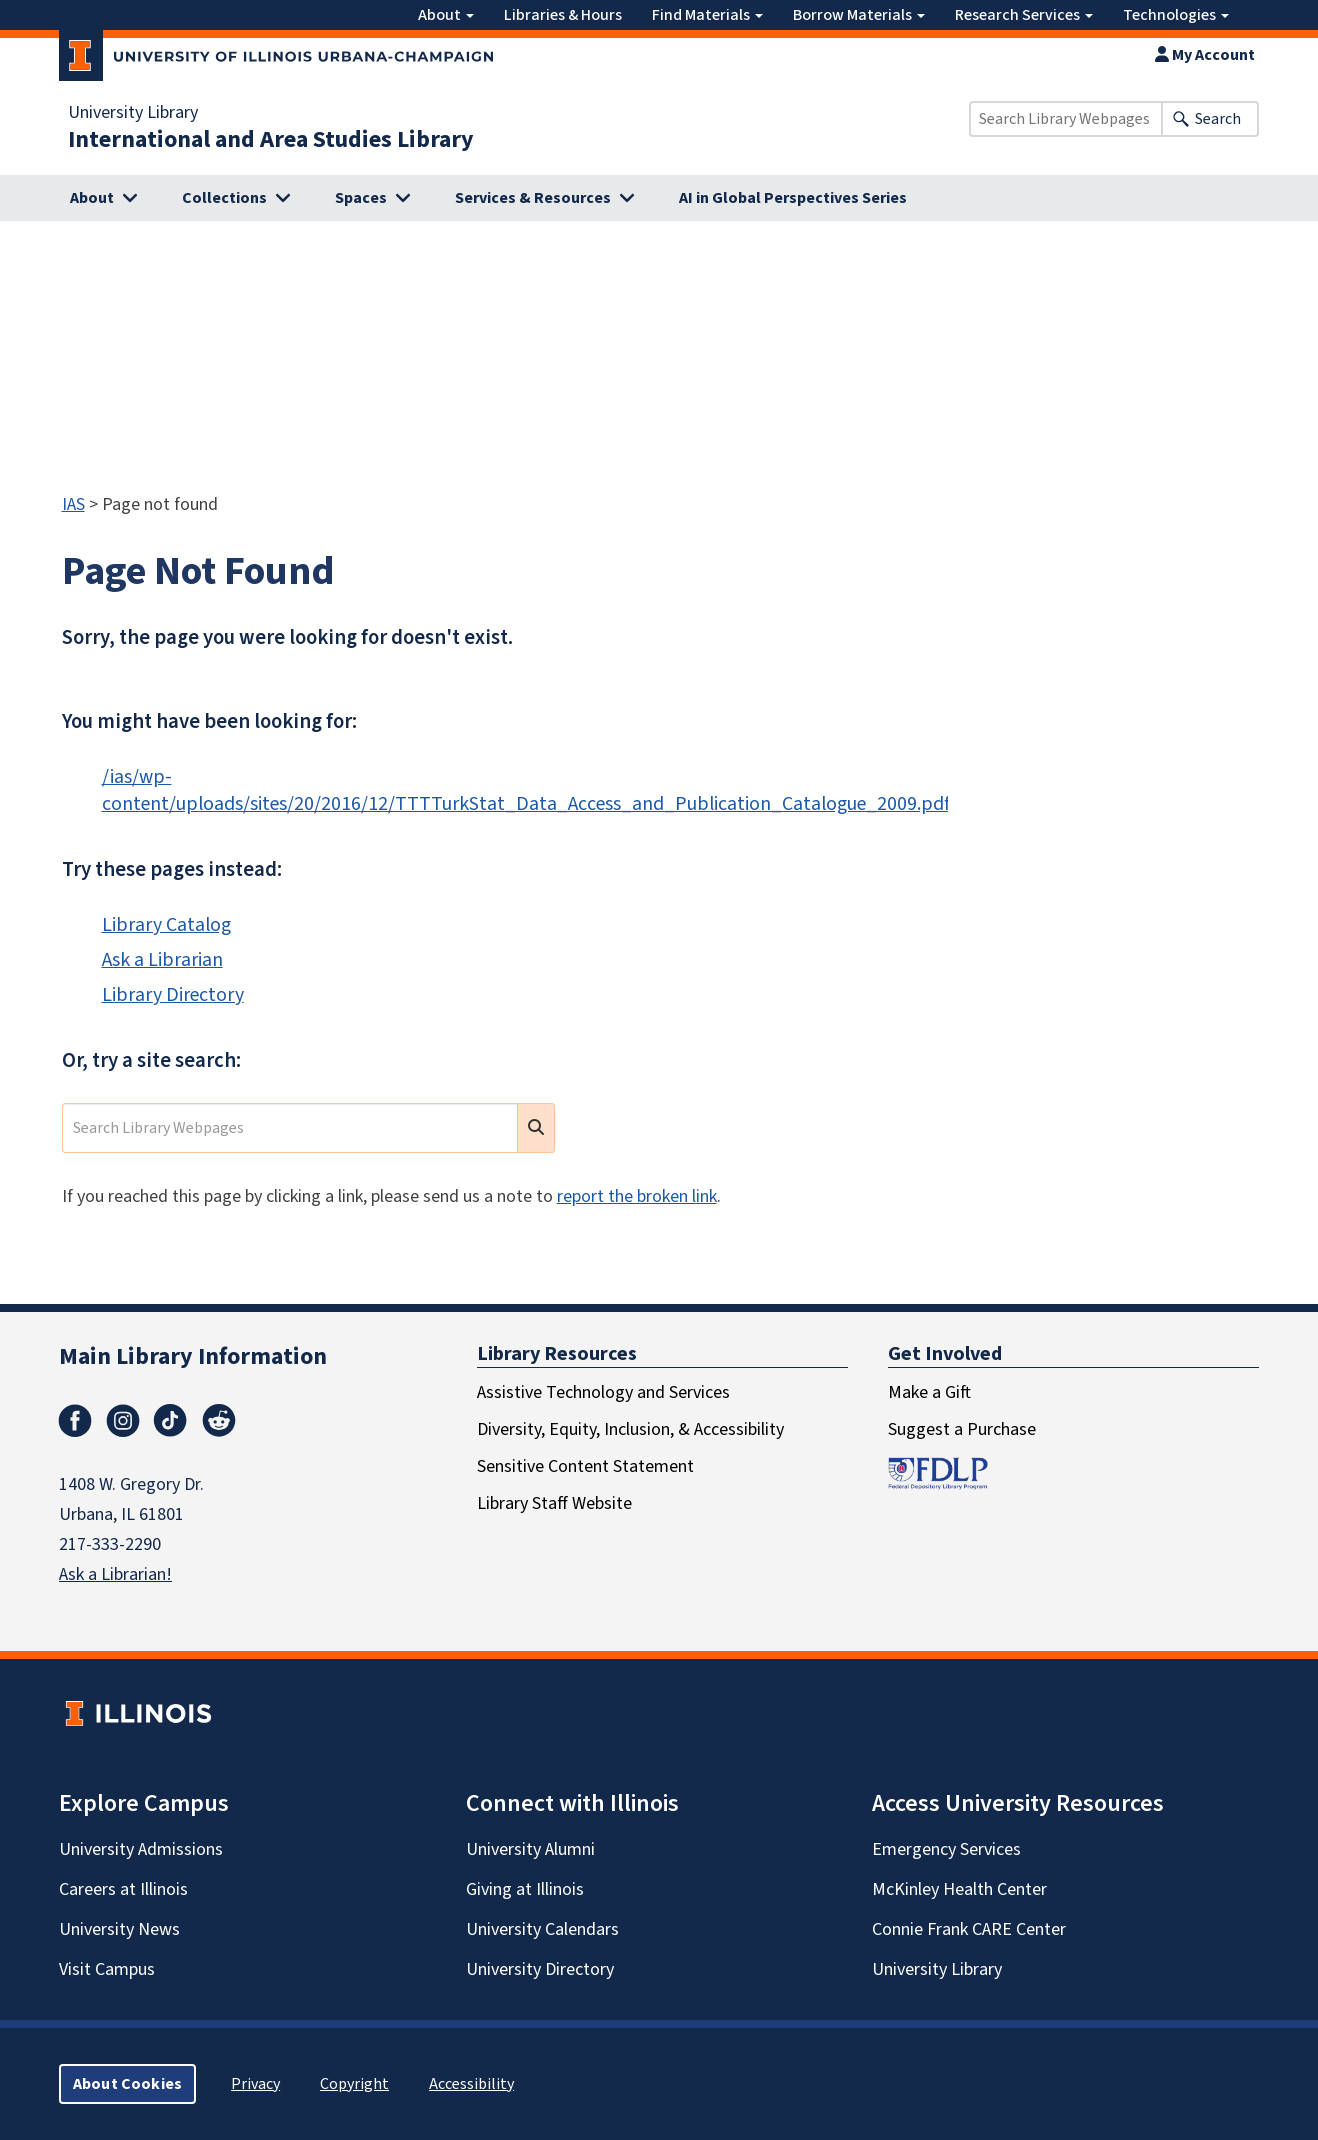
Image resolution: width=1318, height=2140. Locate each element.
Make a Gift (929, 1392)
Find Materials (707, 15)
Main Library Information (193, 1356)
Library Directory (173, 995)
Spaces (361, 198)
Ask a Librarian (162, 960)
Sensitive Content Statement (585, 1466)
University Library (133, 113)
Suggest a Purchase (962, 1429)
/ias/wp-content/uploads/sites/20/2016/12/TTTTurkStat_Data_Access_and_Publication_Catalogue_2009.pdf (526, 790)
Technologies (1176, 15)
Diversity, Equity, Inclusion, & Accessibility (630, 1429)
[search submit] (536, 1128)
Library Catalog (166, 925)
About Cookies (127, 2084)
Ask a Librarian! (115, 1574)
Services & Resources (533, 198)
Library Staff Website (554, 1503)
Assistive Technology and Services (603, 1392)
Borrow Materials (859, 15)
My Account (1205, 55)
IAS (73, 504)
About (446, 15)
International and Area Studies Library (271, 140)
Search (1218, 119)
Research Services (1024, 15)
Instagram (123, 1421)
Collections (224, 198)
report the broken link (637, 1196)
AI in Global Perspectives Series (793, 198)
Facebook (75, 1421)
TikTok (171, 1421)
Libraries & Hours (563, 15)
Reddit (219, 1421)
